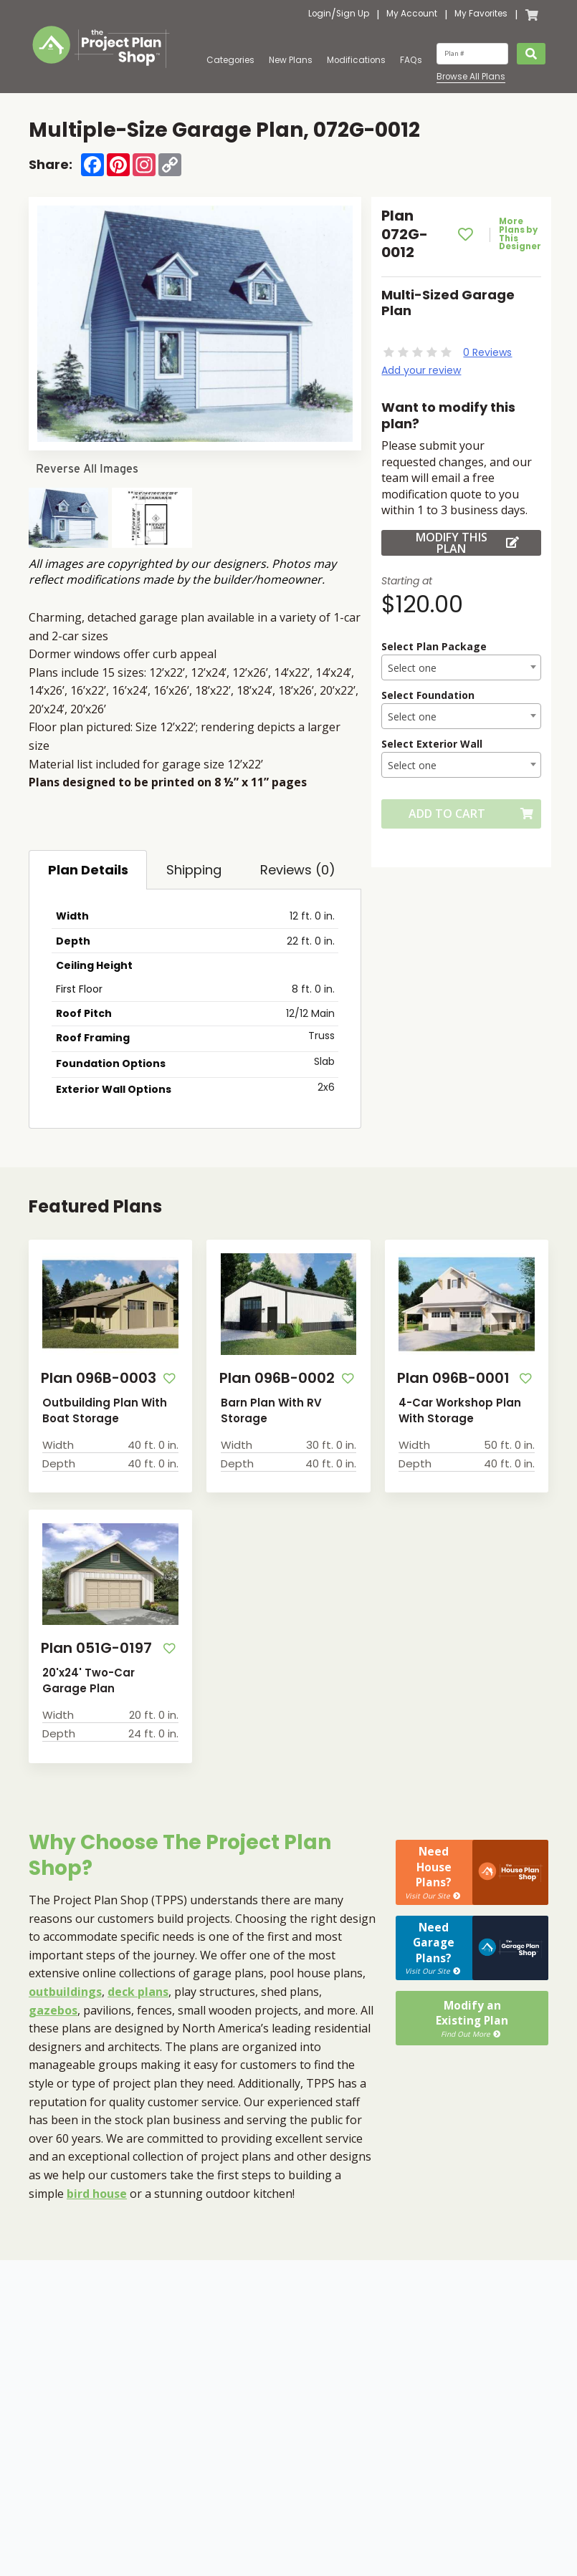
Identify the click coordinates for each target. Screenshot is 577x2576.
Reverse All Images (87, 469)
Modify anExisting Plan (472, 1969)
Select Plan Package (434, 646)
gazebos (53, 2007)
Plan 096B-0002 (272, 1377)
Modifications (356, 60)
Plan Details (88, 870)
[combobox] (461, 667)
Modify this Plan (468, 543)
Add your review (421, 370)
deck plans (138, 1988)
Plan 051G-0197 (91, 1646)
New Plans (291, 60)
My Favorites (480, 14)
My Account (411, 14)
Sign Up (352, 14)
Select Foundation (428, 695)
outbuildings (65, 1988)
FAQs (411, 60)
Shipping (193, 870)
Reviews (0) (297, 870)
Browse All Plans (471, 77)
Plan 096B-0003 (94, 1377)
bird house (97, 2190)
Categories (230, 60)
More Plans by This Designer (523, 235)
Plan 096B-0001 (448, 1377)
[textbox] (461, 668)
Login (319, 14)
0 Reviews (487, 352)
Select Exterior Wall (431, 744)
